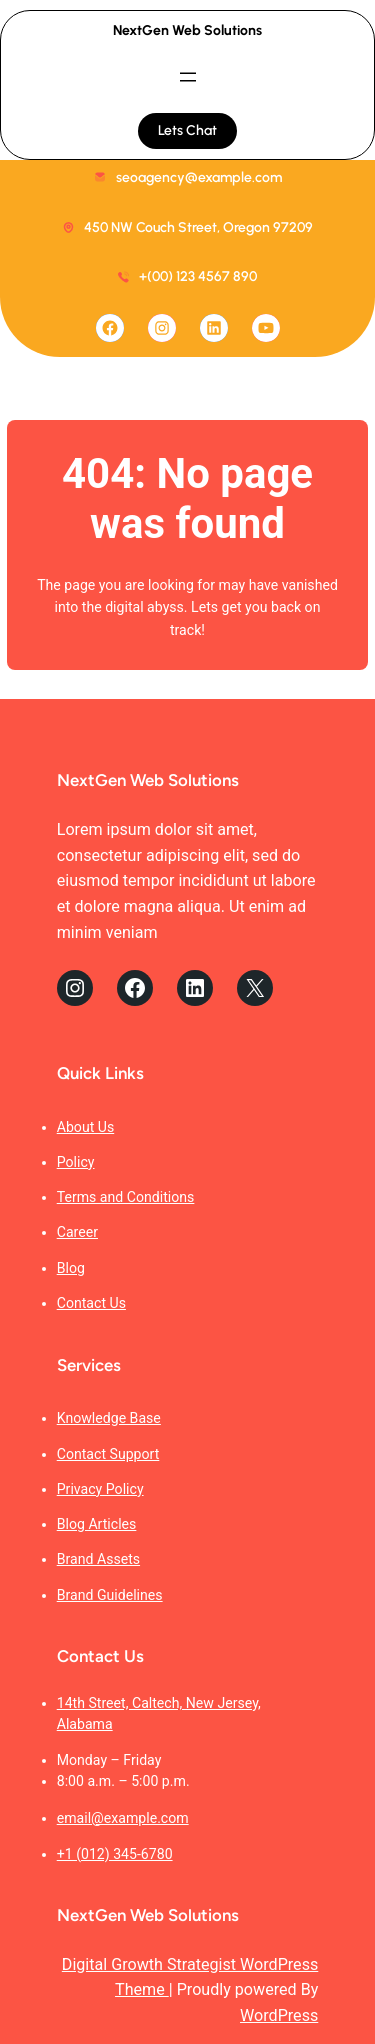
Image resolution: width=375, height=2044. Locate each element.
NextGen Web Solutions (187, 30)
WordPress (279, 2015)
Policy (76, 1162)
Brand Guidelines (110, 1595)
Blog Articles (97, 1524)
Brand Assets (98, 1559)
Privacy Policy (100, 1489)
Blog (71, 1268)
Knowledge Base (109, 1418)
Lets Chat (187, 130)
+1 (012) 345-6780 (115, 1854)
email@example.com (123, 1818)
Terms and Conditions (126, 1197)
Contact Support (108, 1454)
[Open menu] (188, 77)
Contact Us (91, 1303)
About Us (86, 1127)
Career (77, 1232)
